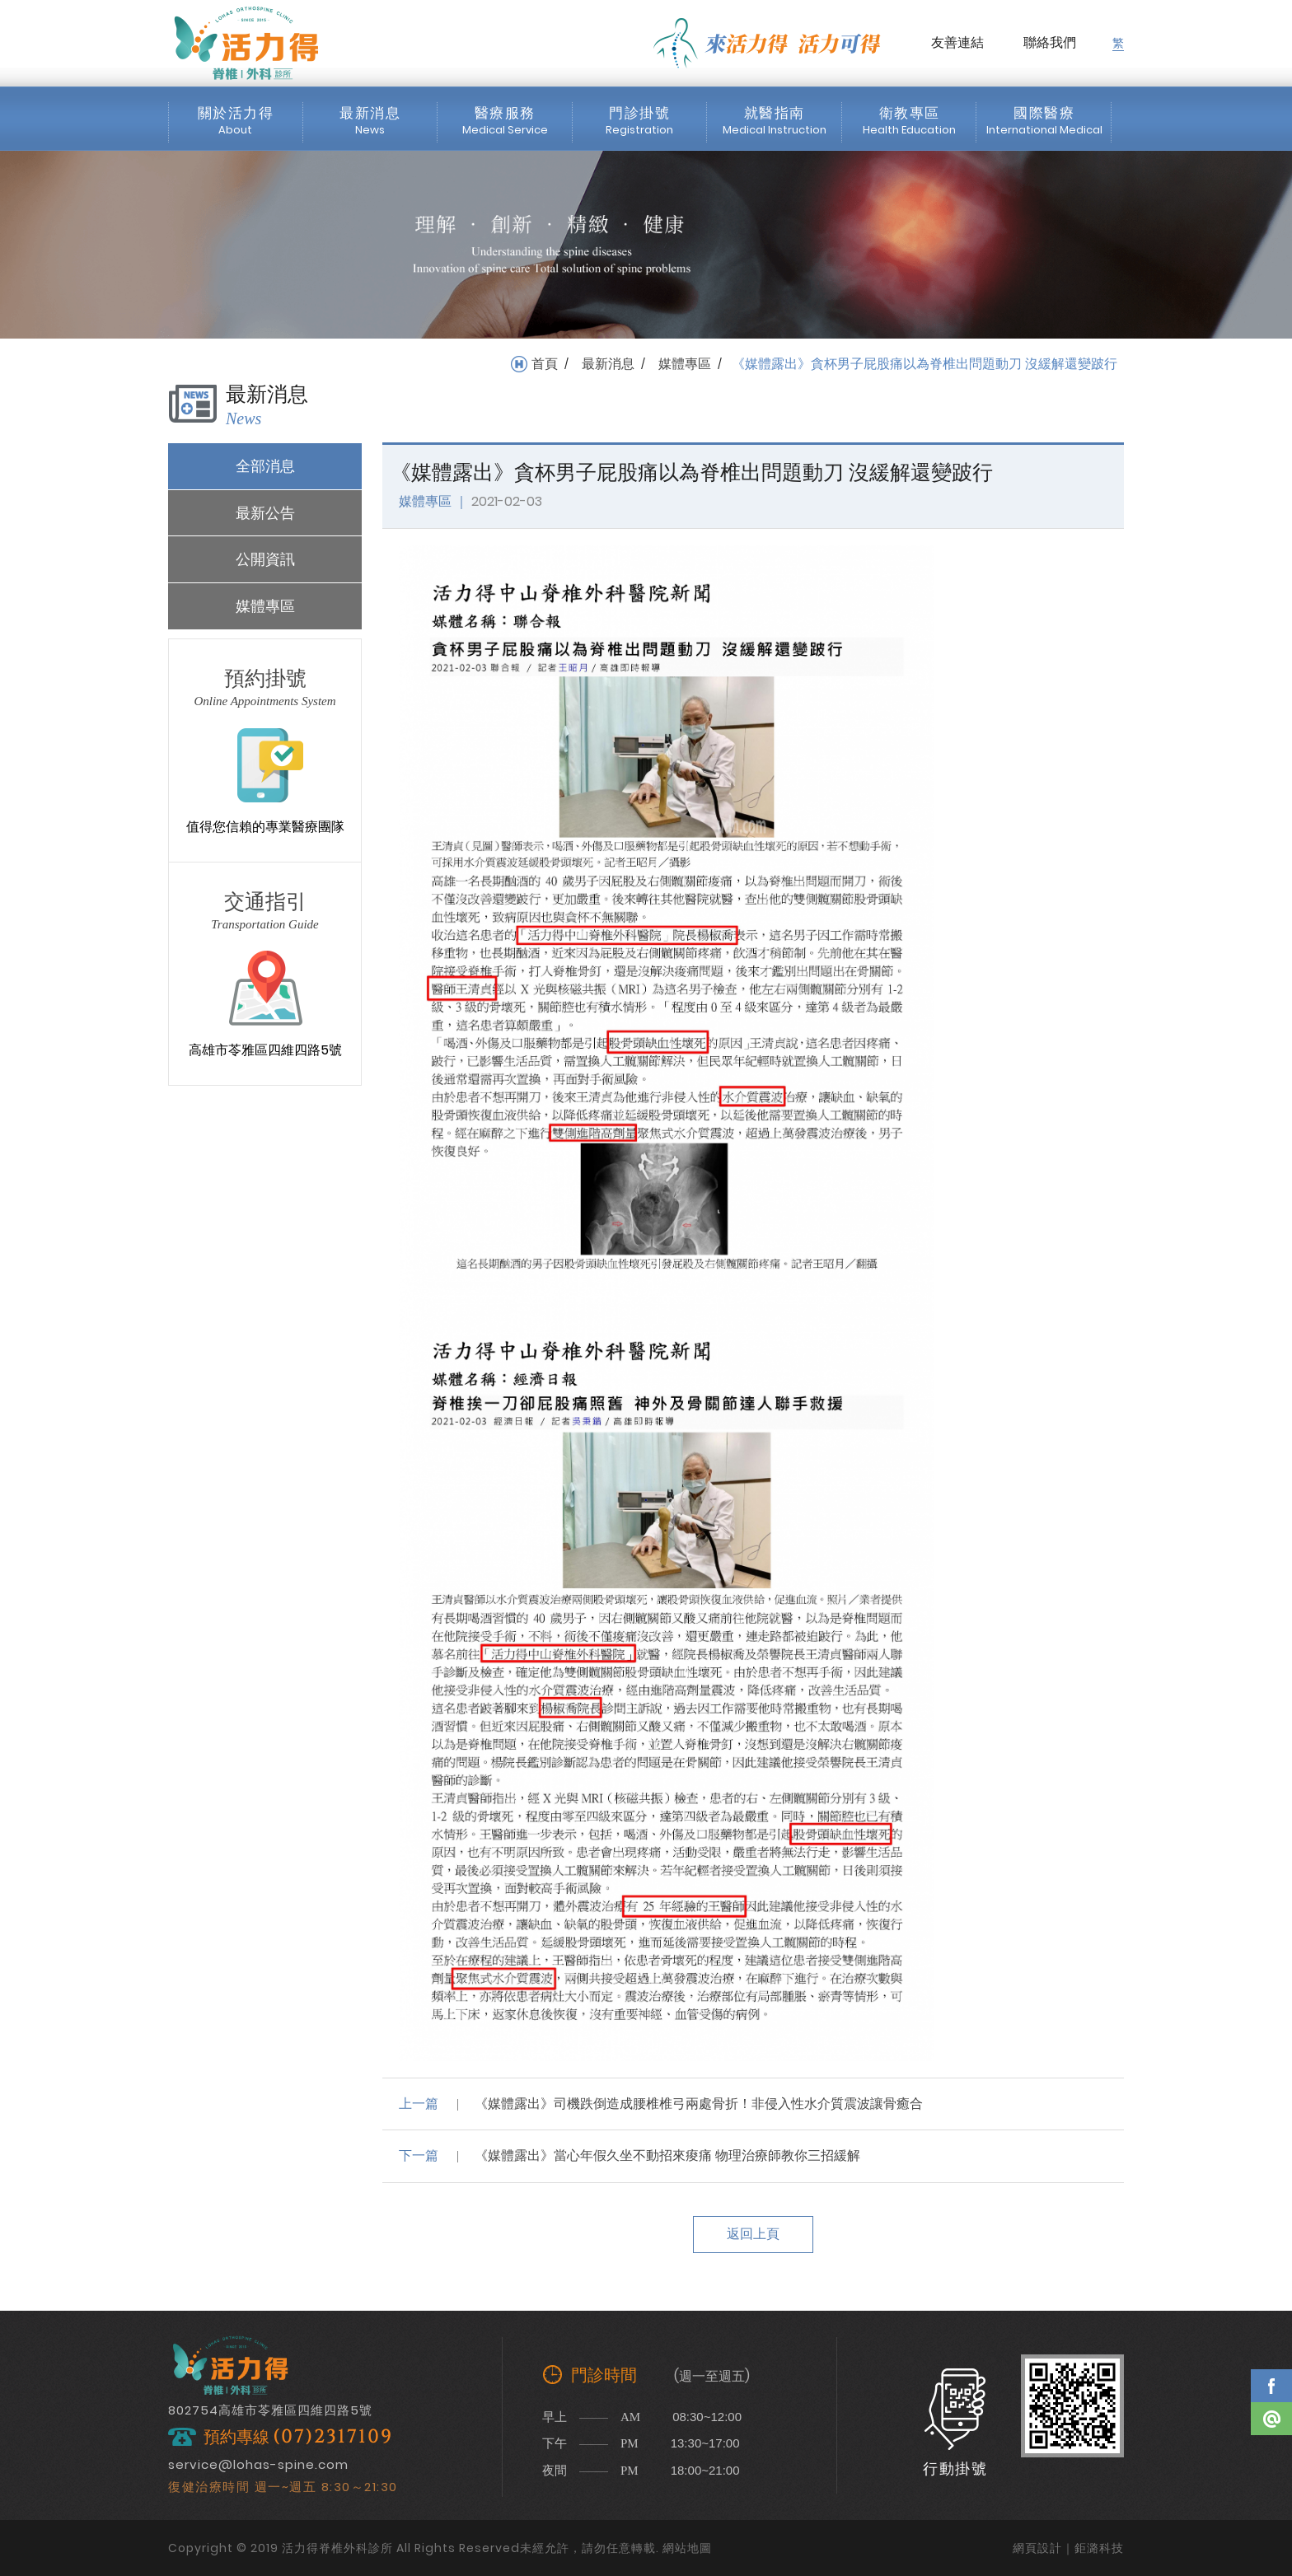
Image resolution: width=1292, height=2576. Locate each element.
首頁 (544, 364)
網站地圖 (687, 2548)
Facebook (1271, 2385)
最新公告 (265, 513)
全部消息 (265, 466)
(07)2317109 (333, 2437)
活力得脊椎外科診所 (246, 43)
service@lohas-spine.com (258, 2464)
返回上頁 (753, 2233)
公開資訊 (265, 559)
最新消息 (608, 364)
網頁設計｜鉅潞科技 (1068, 2548)
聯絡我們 (1049, 42)
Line (1271, 2418)
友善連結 (957, 42)
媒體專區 (684, 364)
